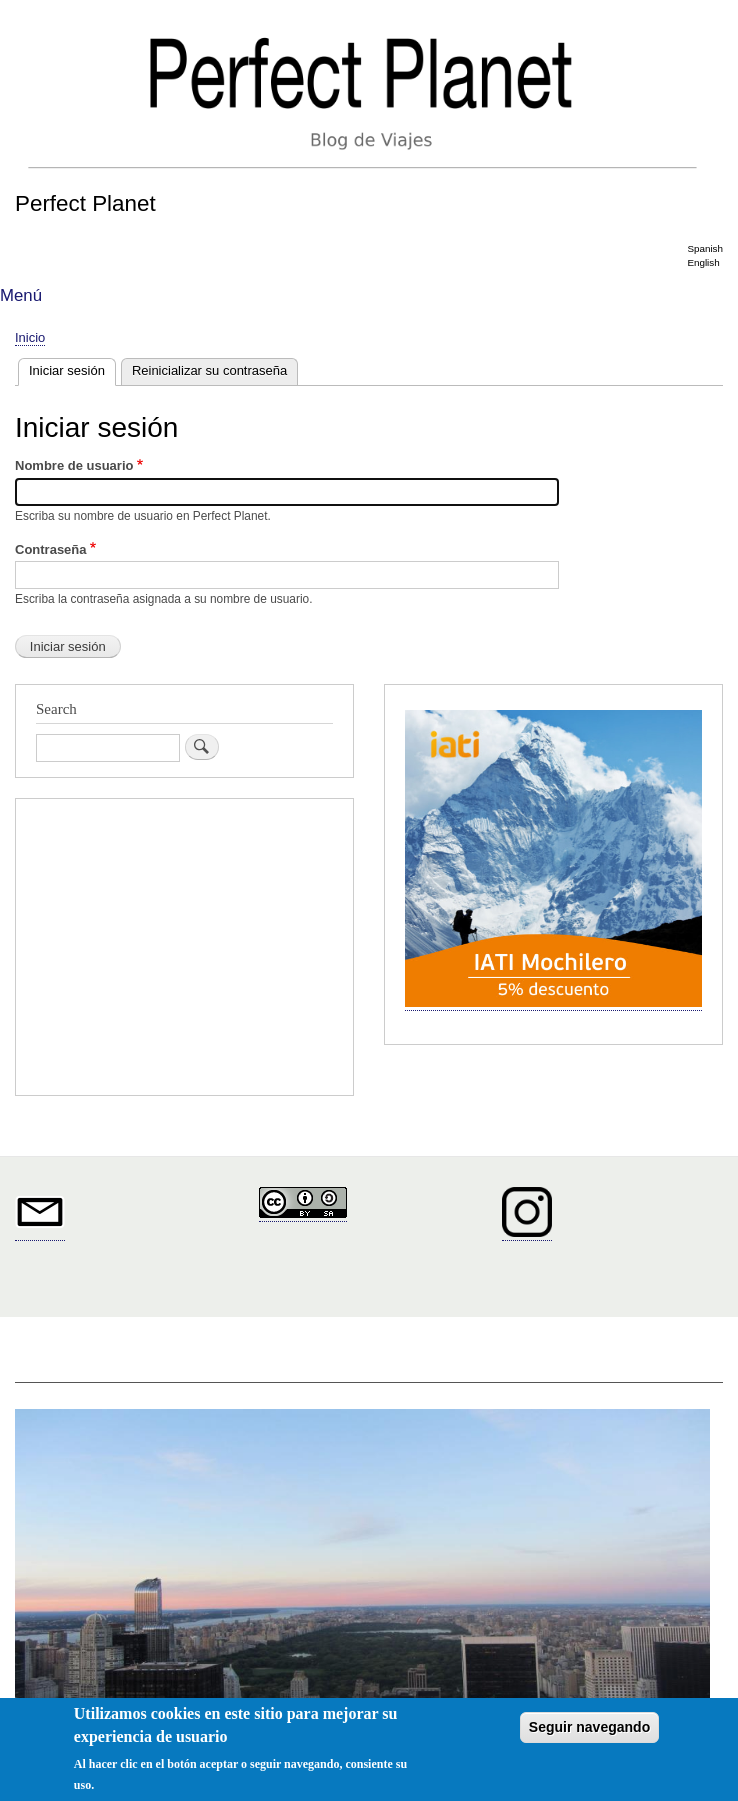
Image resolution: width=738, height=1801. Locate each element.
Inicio (30, 337)
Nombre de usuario (74, 465)
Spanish (705, 248)
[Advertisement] (184, 949)
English (703, 262)
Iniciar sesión (72, 368)
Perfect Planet (85, 203)
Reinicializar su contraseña (209, 370)
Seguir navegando (589, 1727)
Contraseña (51, 549)
